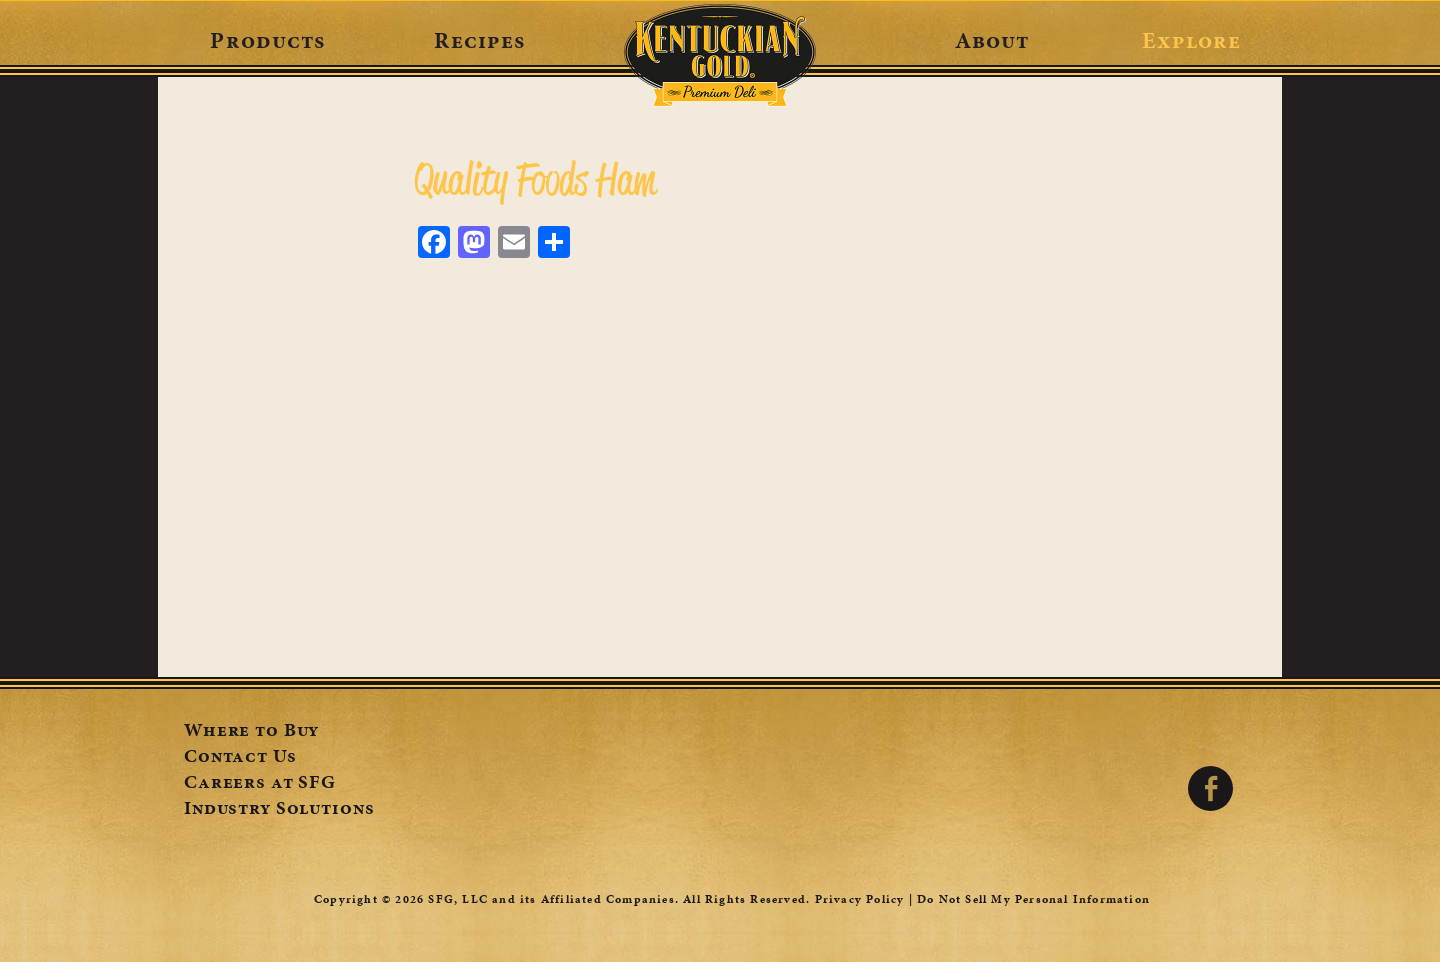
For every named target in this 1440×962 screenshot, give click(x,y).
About (992, 40)
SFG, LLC (458, 899)
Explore (1191, 40)
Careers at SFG (260, 784)
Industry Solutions (279, 810)
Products (267, 40)
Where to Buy (251, 732)
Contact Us (240, 758)
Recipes (479, 40)
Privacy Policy (860, 899)
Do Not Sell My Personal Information (1033, 899)
